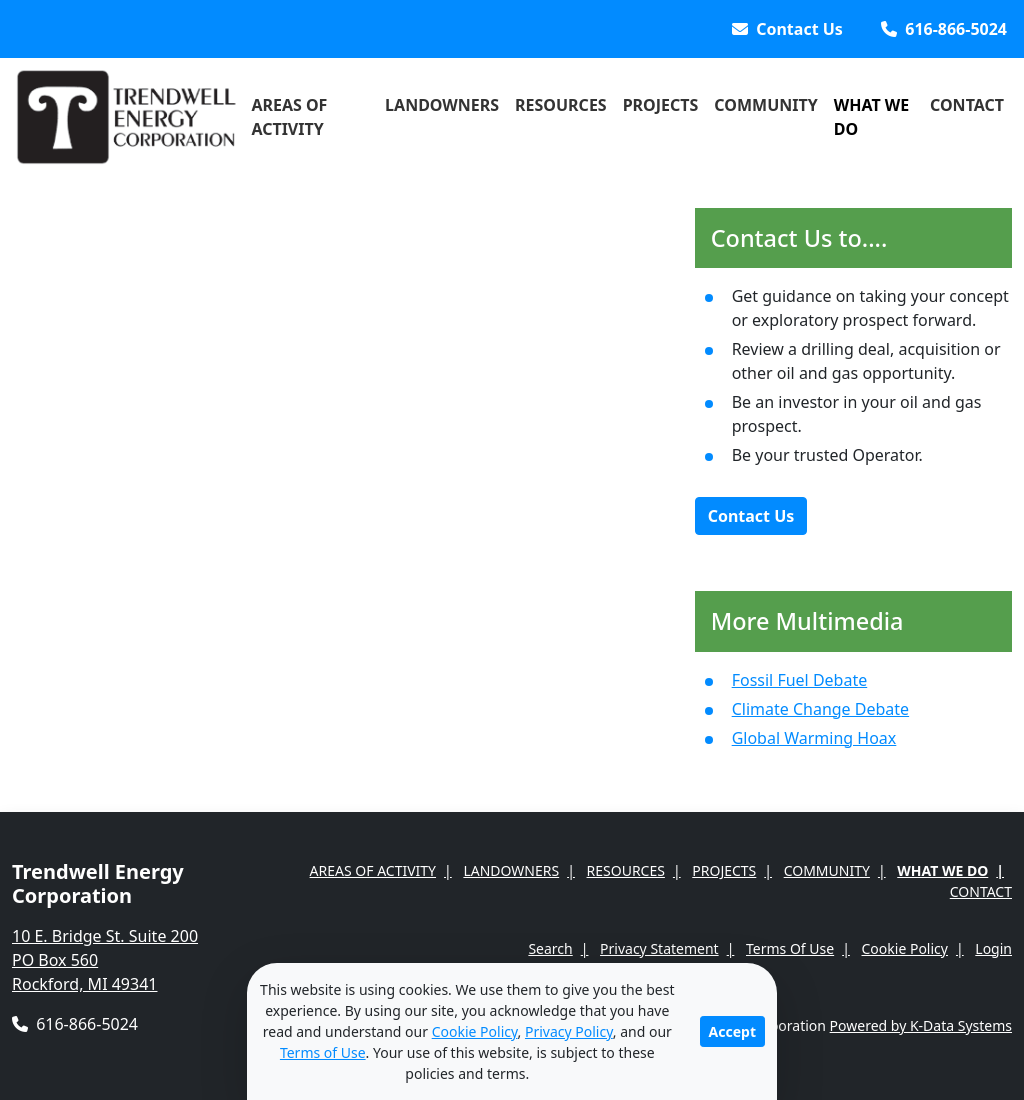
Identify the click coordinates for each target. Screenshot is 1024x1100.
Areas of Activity (289, 117)
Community (765, 105)
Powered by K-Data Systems (921, 1025)
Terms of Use (323, 1052)
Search (550, 948)
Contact (967, 105)
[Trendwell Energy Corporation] (127, 117)
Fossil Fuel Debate (800, 680)
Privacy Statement (659, 948)
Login (993, 948)
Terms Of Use (790, 948)
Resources (561, 105)
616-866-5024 (75, 1024)
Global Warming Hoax (814, 738)
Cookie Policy (905, 948)
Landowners (442, 105)
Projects (661, 105)
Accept (732, 1031)
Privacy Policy (569, 1031)
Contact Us (751, 516)
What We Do (872, 117)
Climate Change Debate (820, 709)
